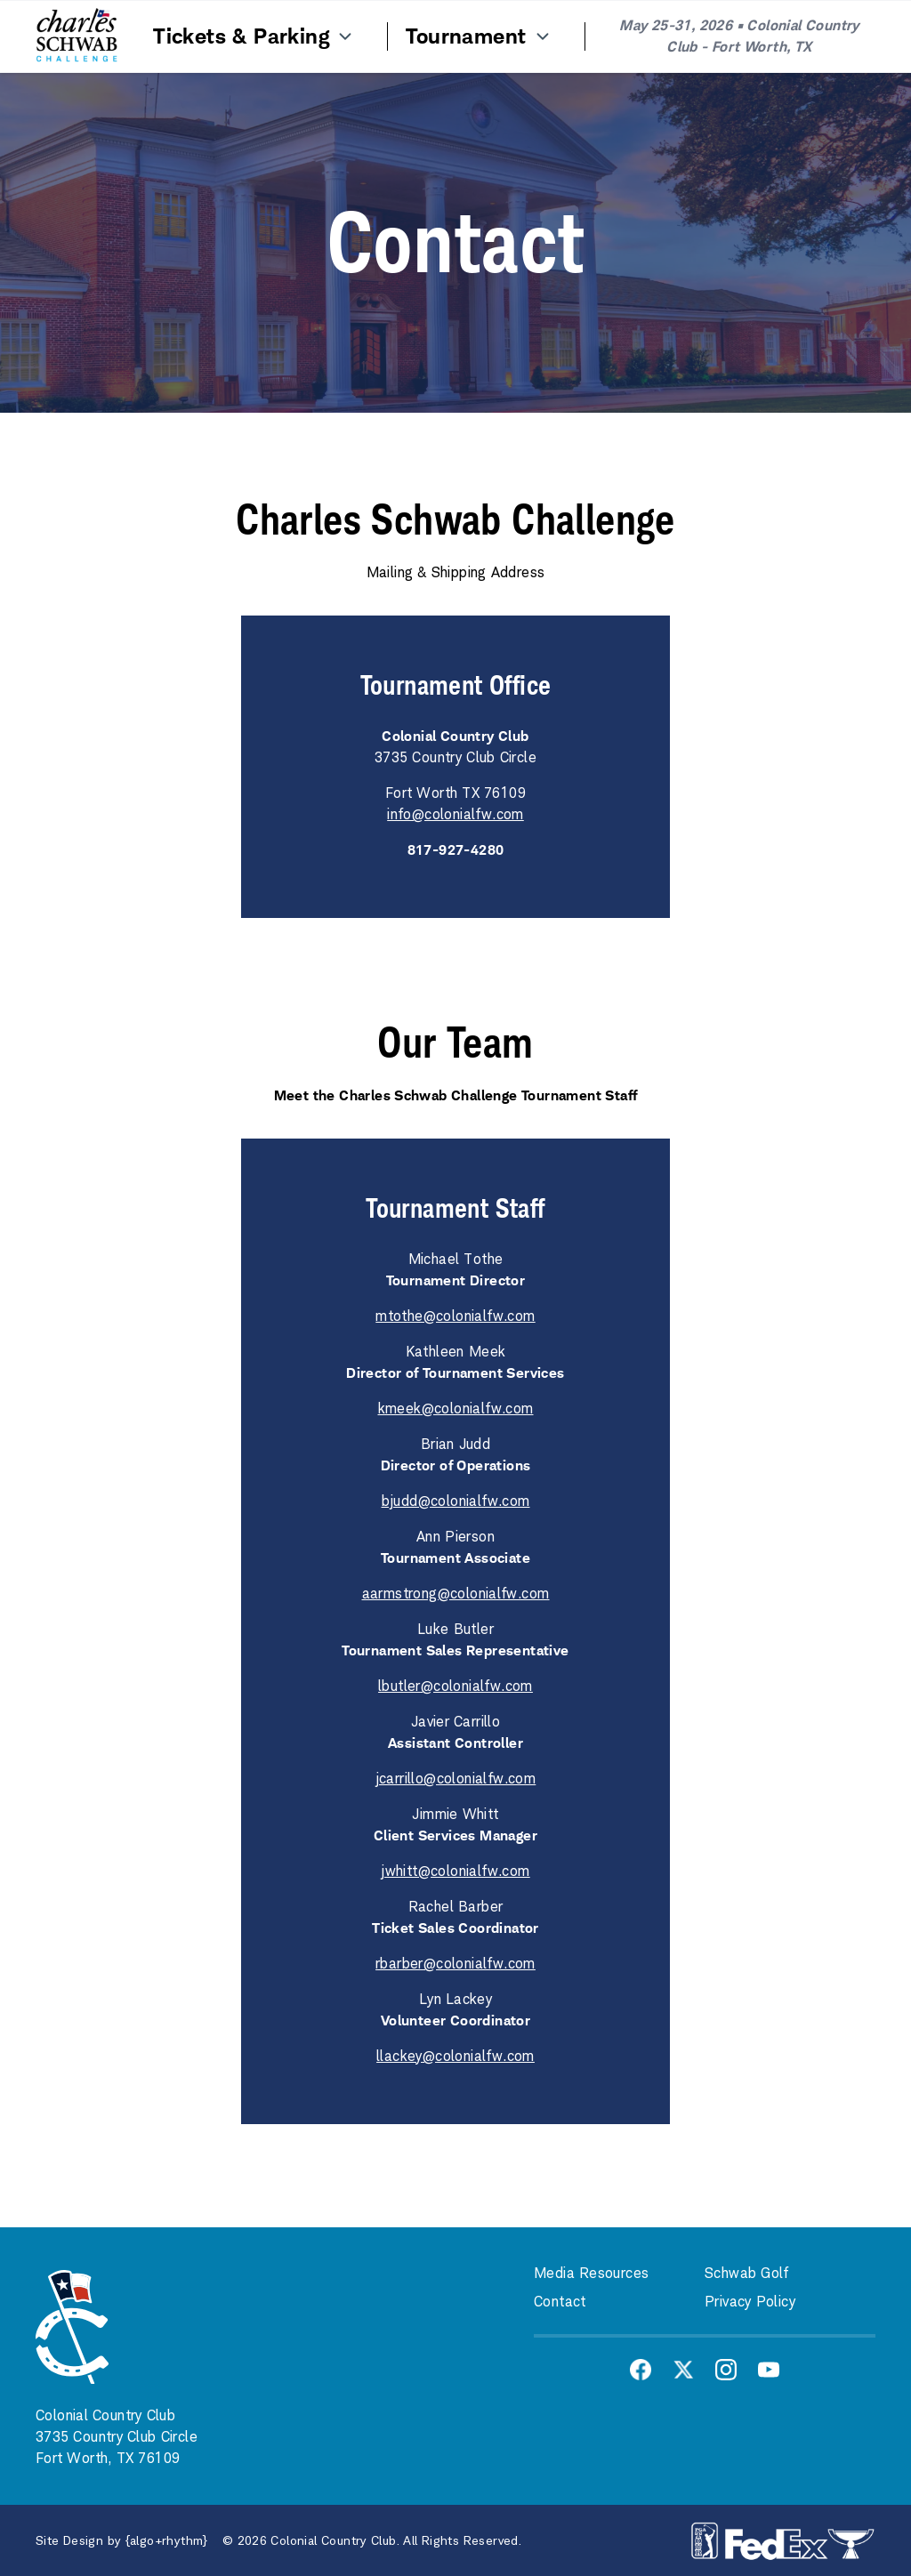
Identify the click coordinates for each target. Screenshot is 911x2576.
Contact (560, 2301)
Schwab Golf (747, 2273)
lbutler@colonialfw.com (455, 1686)
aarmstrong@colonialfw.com (456, 1593)
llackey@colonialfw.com (455, 2056)
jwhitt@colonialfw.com (455, 1871)
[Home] (76, 36)
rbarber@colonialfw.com (455, 1963)
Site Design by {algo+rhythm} (122, 2540)
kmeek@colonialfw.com (456, 1408)
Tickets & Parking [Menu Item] (254, 36)
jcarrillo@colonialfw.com (455, 1778)
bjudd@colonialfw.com (456, 1501)
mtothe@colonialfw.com (455, 1316)
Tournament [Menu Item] (479, 36)
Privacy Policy (750, 2301)
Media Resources (591, 2273)
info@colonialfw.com (455, 814)
